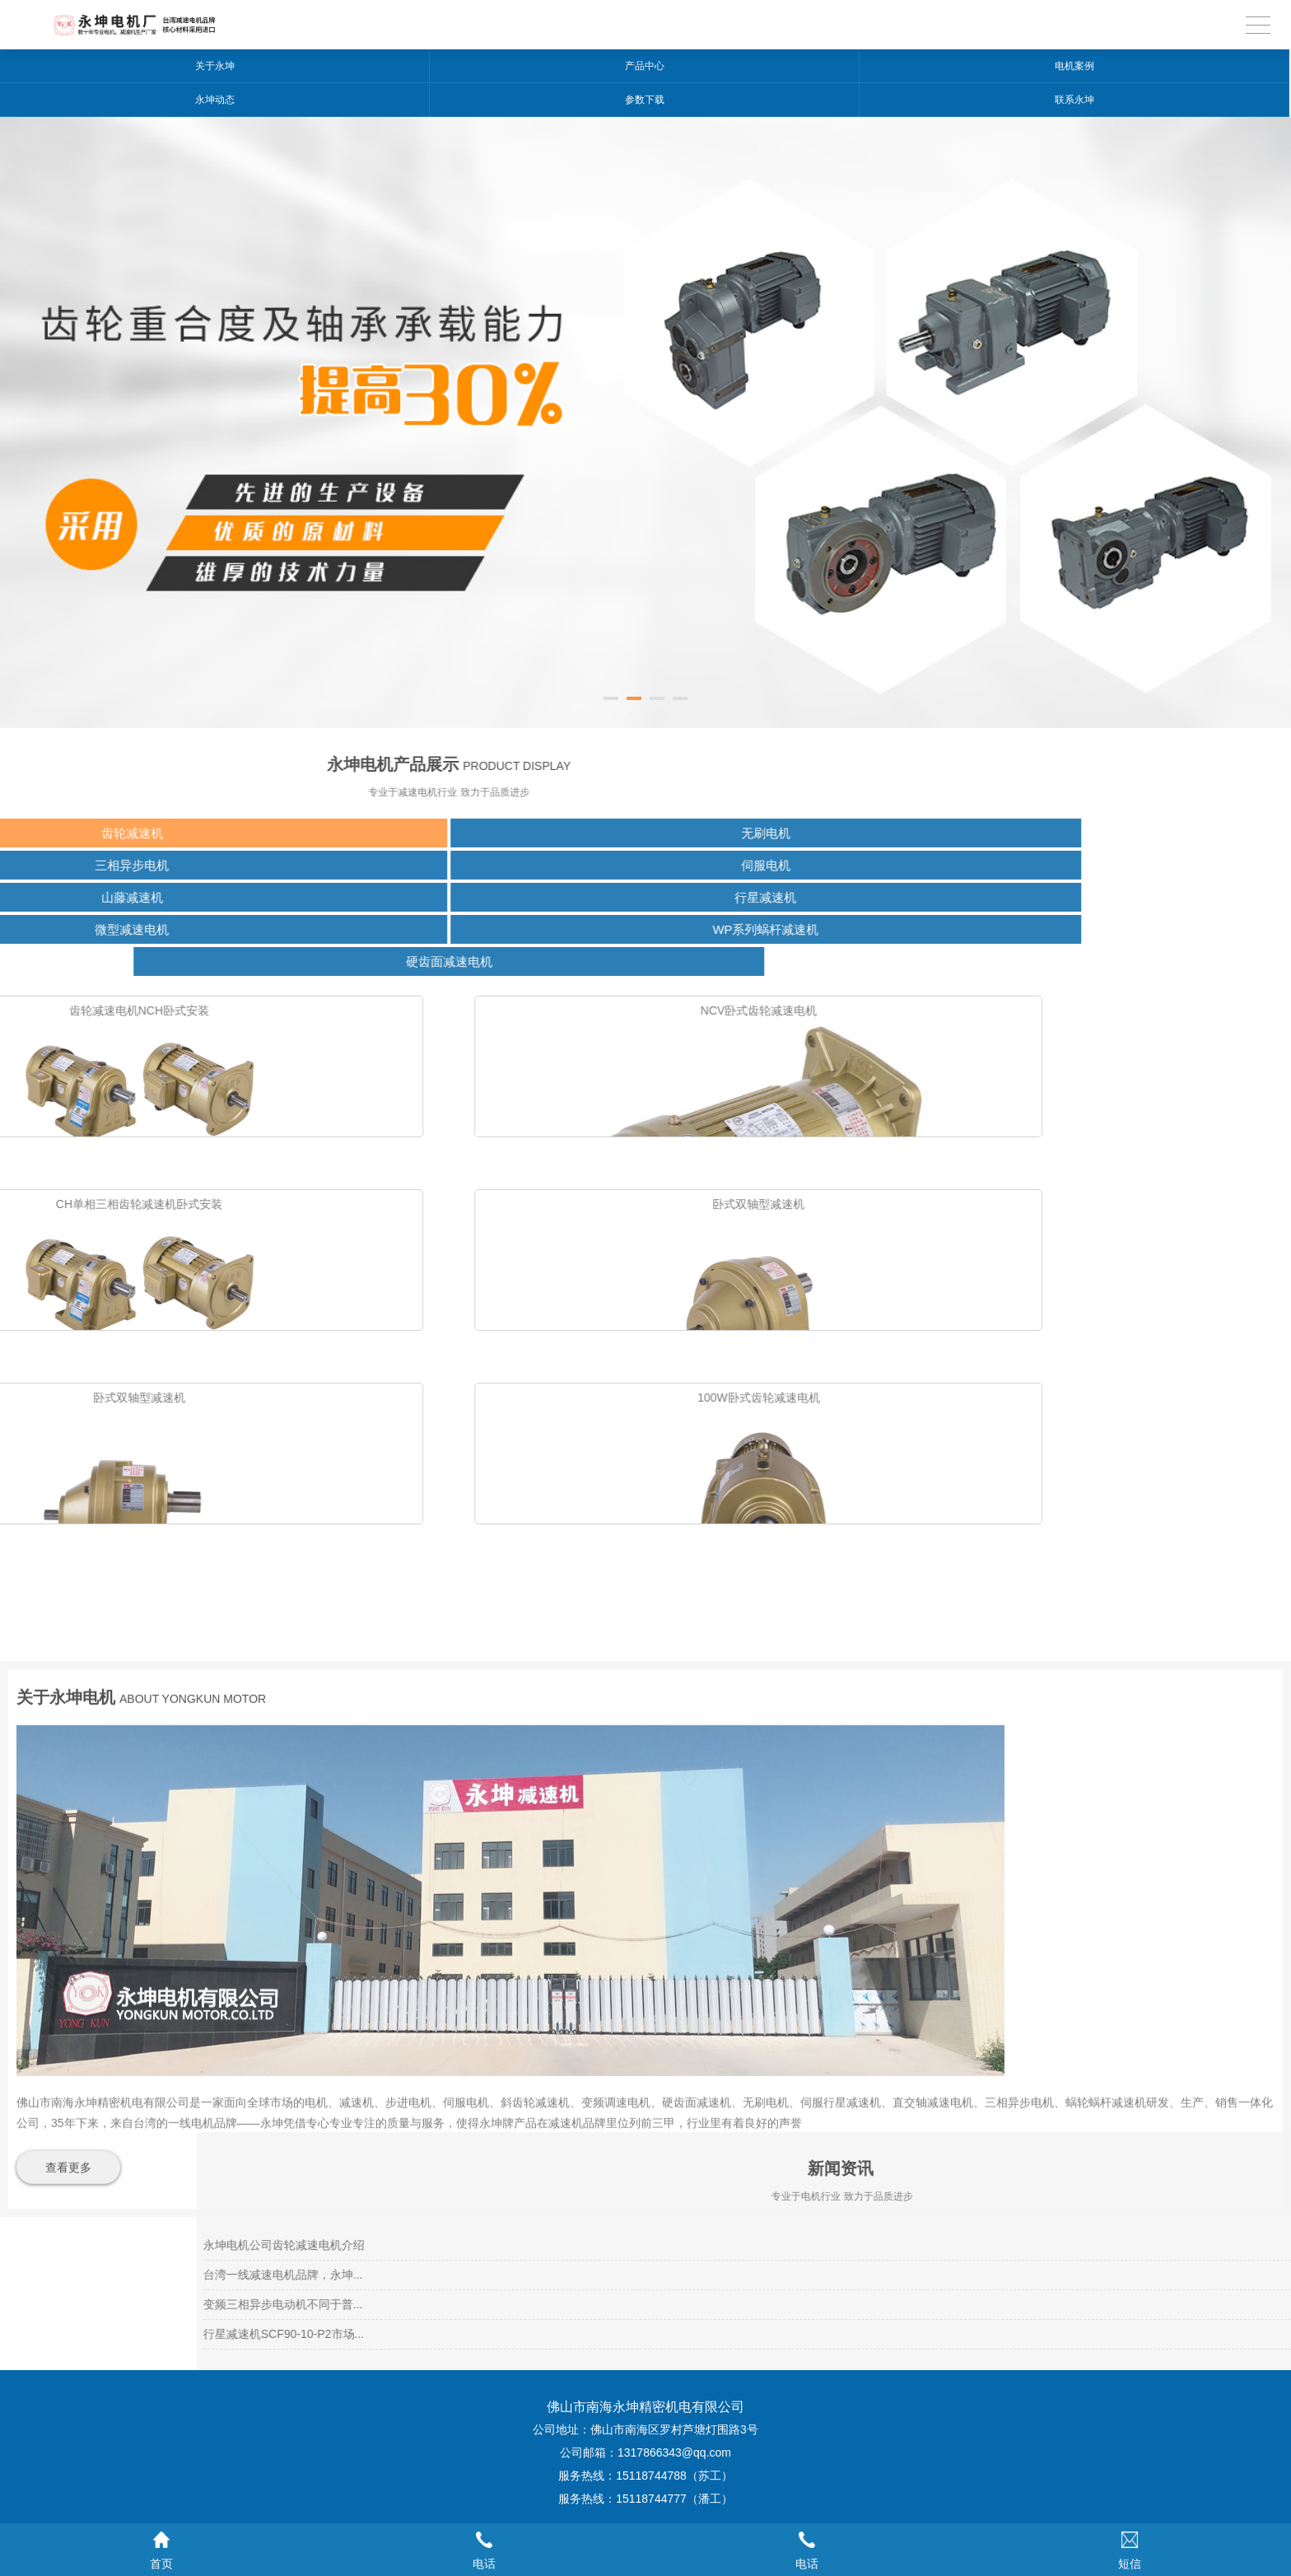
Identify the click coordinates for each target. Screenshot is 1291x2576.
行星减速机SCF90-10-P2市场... (851, 2333)
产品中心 (644, 66)
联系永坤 (1074, 99)
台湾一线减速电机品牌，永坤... (850, 2274)
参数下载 (644, 99)
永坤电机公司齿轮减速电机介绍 (851, 2245)
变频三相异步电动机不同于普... (850, 2304)
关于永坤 (215, 66)
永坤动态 (215, 99)
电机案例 (1074, 66)
